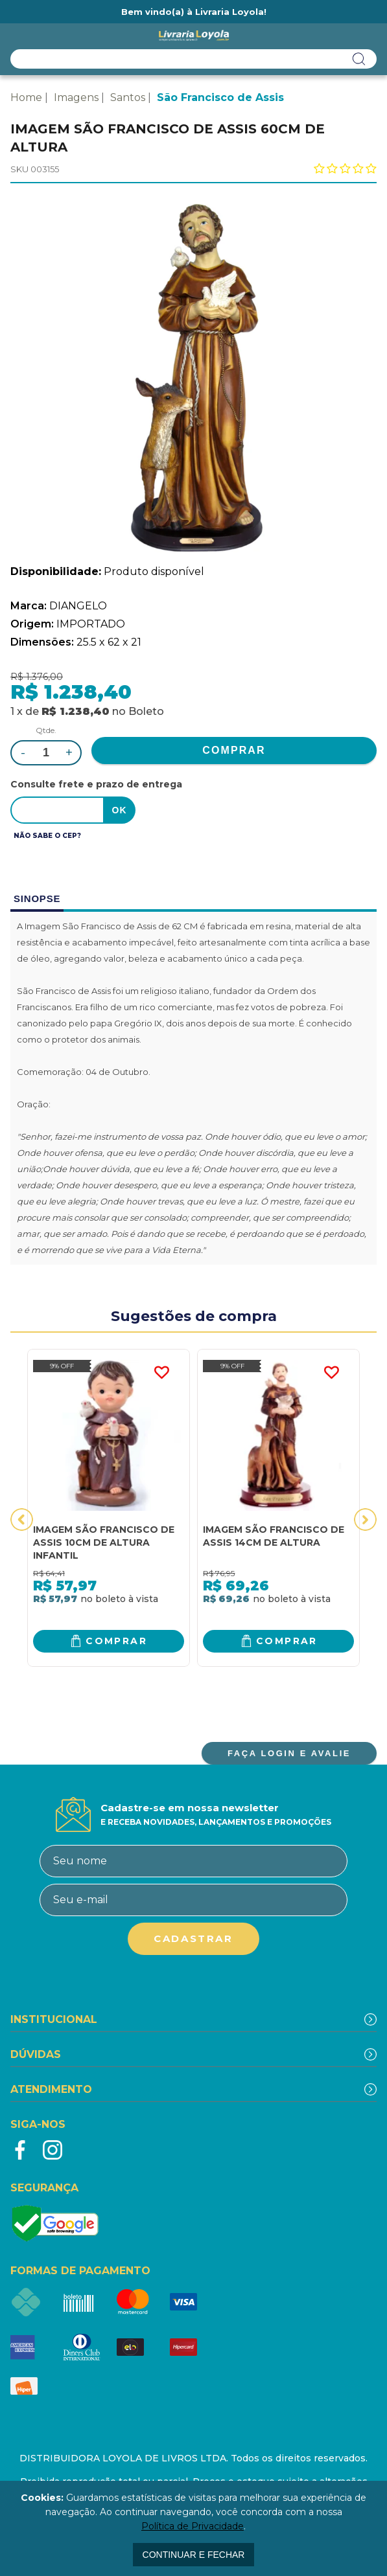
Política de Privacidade (192, 2526)
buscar (359, 59)
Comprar (116, 1641)
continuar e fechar (194, 2554)
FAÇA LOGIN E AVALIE (289, 1753)
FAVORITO (161, 1373)
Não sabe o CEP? (47, 835)
